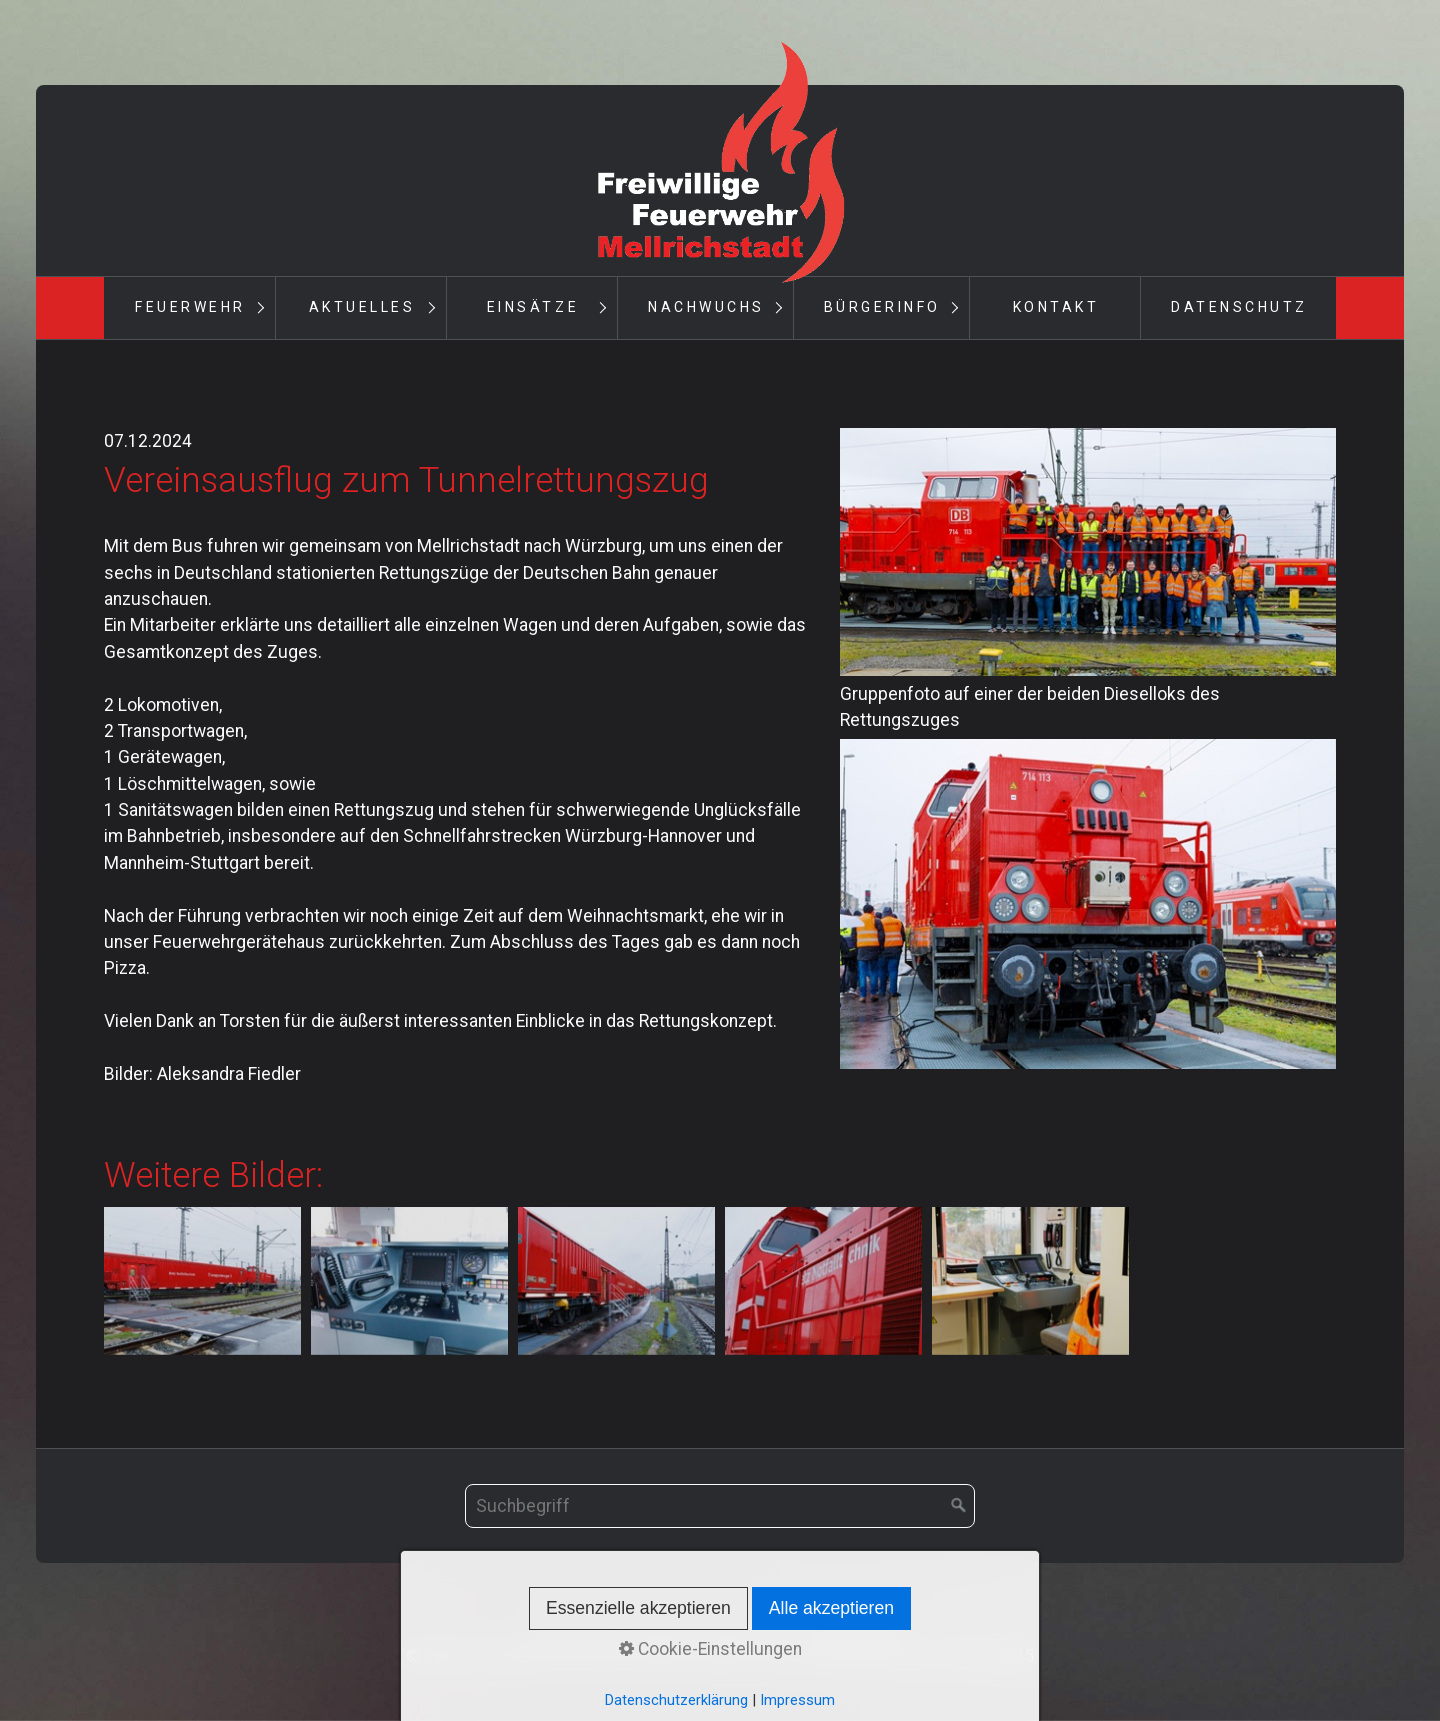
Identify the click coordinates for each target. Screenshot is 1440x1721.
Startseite (574, 1629)
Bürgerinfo (882, 307)
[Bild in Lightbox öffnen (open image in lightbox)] (1088, 552)
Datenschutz (1239, 307)
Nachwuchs (706, 307)
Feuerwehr (190, 307)
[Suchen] (959, 1506)
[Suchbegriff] (720, 1506)
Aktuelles (362, 307)
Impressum (746, 1629)
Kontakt (1056, 307)
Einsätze (533, 307)
